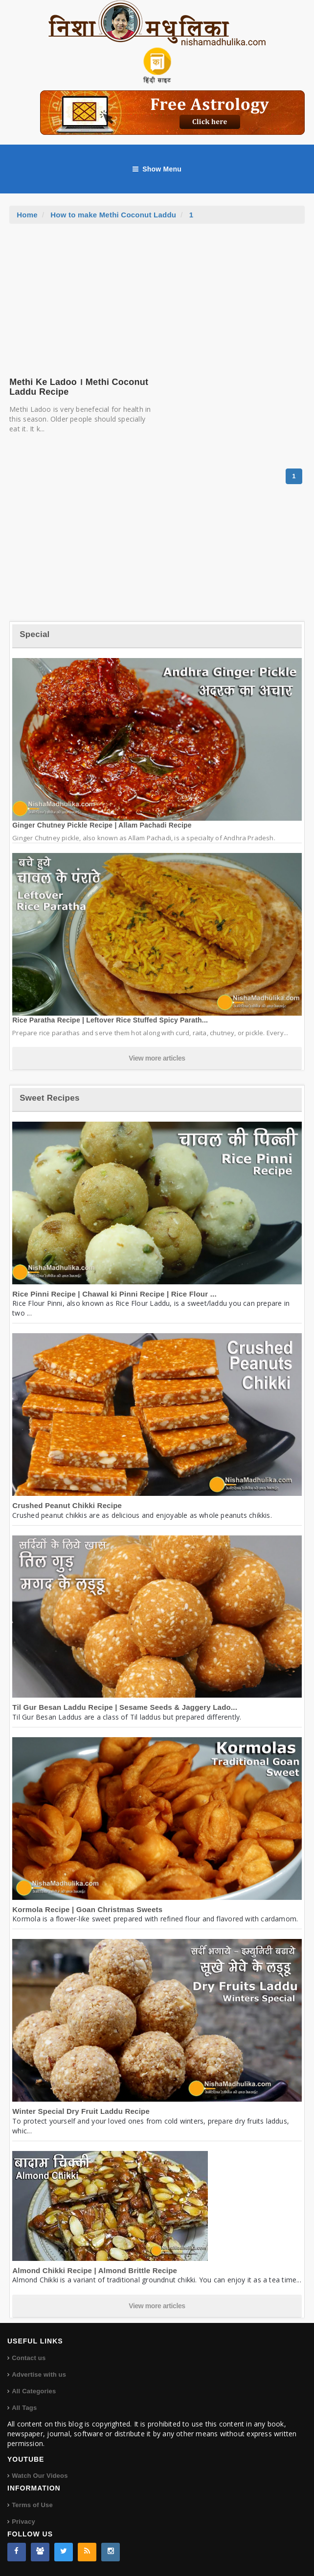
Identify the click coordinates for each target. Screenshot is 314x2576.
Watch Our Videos (39, 2475)
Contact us (28, 2358)
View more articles (157, 1058)
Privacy (23, 2521)
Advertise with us (39, 2374)
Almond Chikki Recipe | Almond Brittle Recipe (94, 2270)
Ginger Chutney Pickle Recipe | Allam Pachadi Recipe (102, 825)
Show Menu (157, 169)
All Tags (24, 2407)
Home (27, 215)
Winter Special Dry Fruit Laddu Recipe (81, 2111)
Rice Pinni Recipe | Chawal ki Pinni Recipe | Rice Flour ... (114, 1294)
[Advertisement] (157, 297)
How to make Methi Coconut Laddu (113, 215)
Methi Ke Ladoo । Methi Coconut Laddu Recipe (78, 387)
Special (34, 634)
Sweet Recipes (49, 1098)
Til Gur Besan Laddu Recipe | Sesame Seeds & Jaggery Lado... (124, 1707)
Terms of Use (32, 2505)
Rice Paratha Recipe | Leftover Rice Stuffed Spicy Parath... (110, 1020)
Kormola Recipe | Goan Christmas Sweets (87, 1909)
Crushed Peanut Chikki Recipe (67, 1505)
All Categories (34, 2391)
